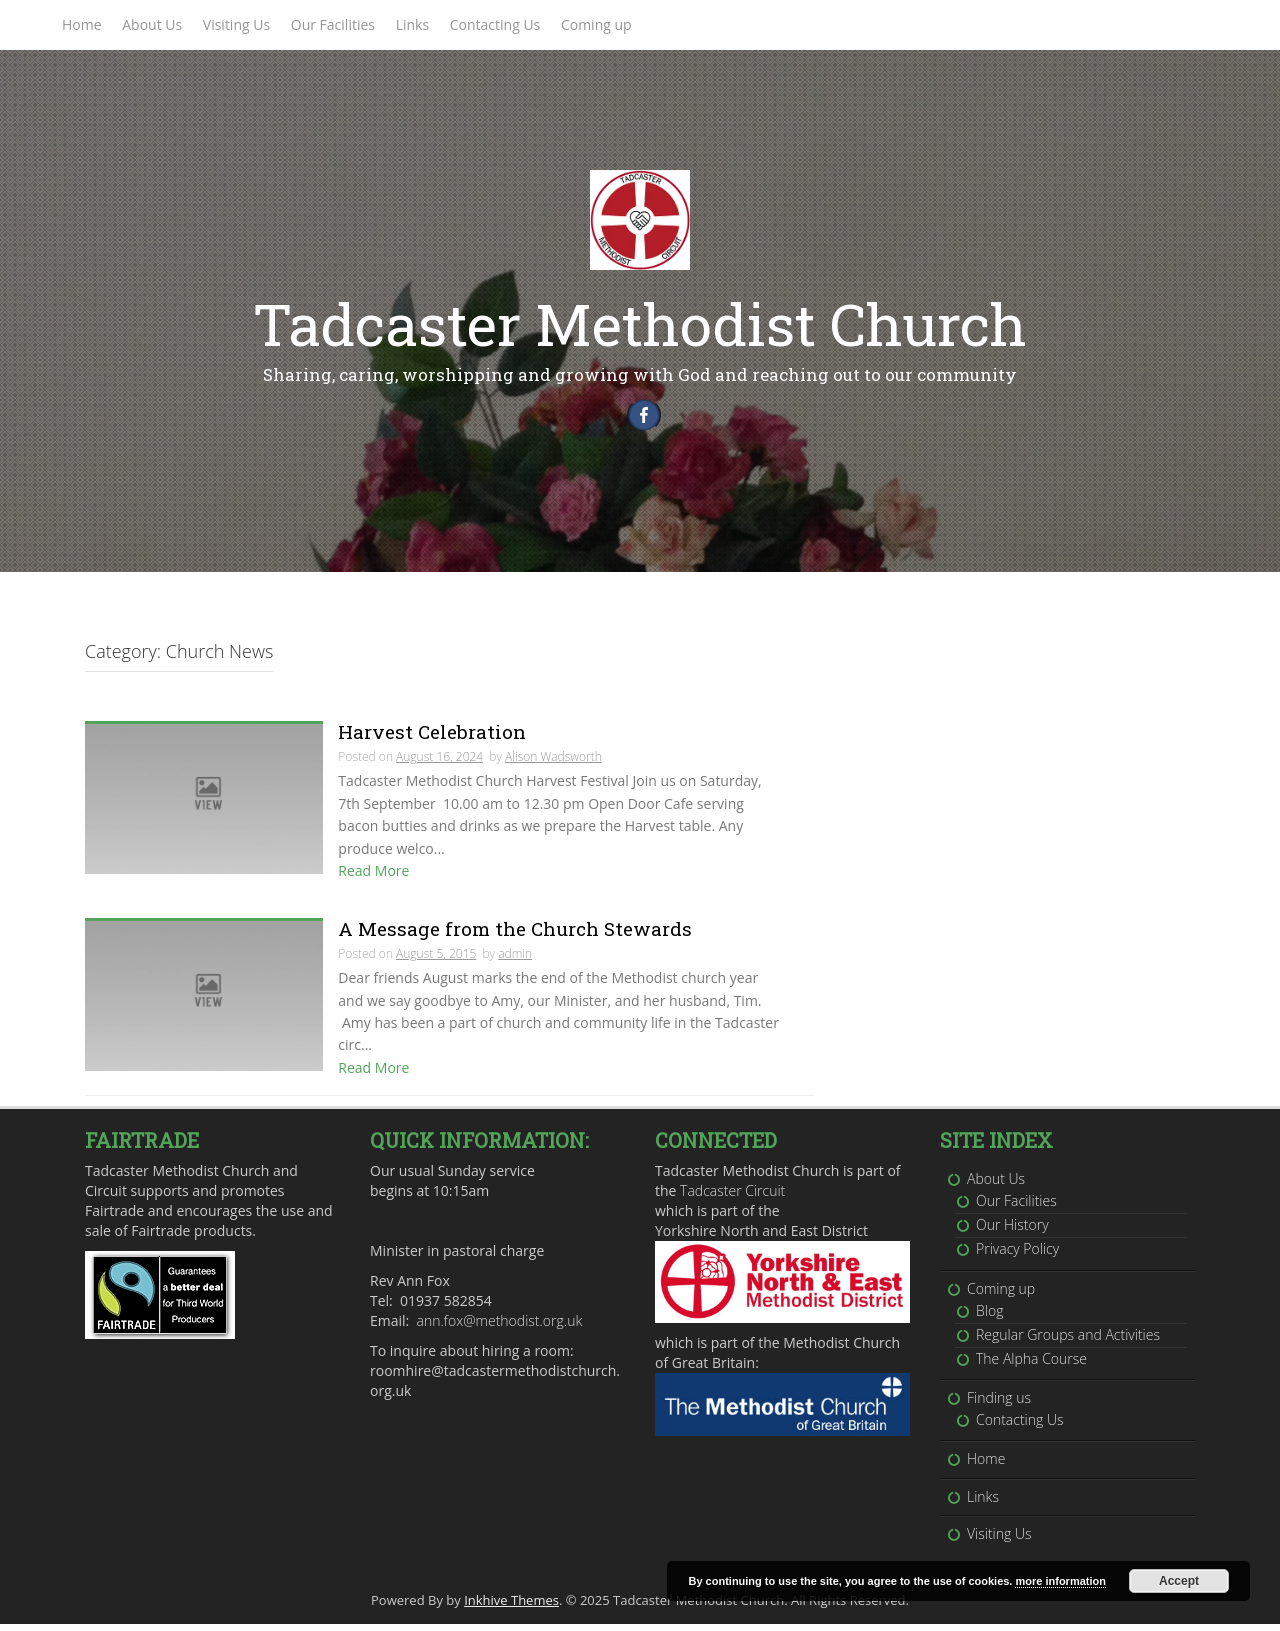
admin (515, 960)
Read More (373, 877)
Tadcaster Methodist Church (640, 323)
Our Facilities (333, 24)
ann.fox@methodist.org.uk (500, 1327)
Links (412, 24)
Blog (989, 1317)
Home (82, 24)
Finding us (999, 1404)
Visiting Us (236, 24)
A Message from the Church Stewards (515, 935)
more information (1060, 1581)
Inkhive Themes (511, 1607)
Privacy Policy (1017, 1255)
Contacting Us (495, 24)
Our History (1012, 1231)
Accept (1179, 1581)
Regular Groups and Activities (1068, 1341)
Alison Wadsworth (553, 763)
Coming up (596, 24)
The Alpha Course (1031, 1365)
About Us (152, 24)
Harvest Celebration (432, 738)
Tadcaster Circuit (732, 1197)
